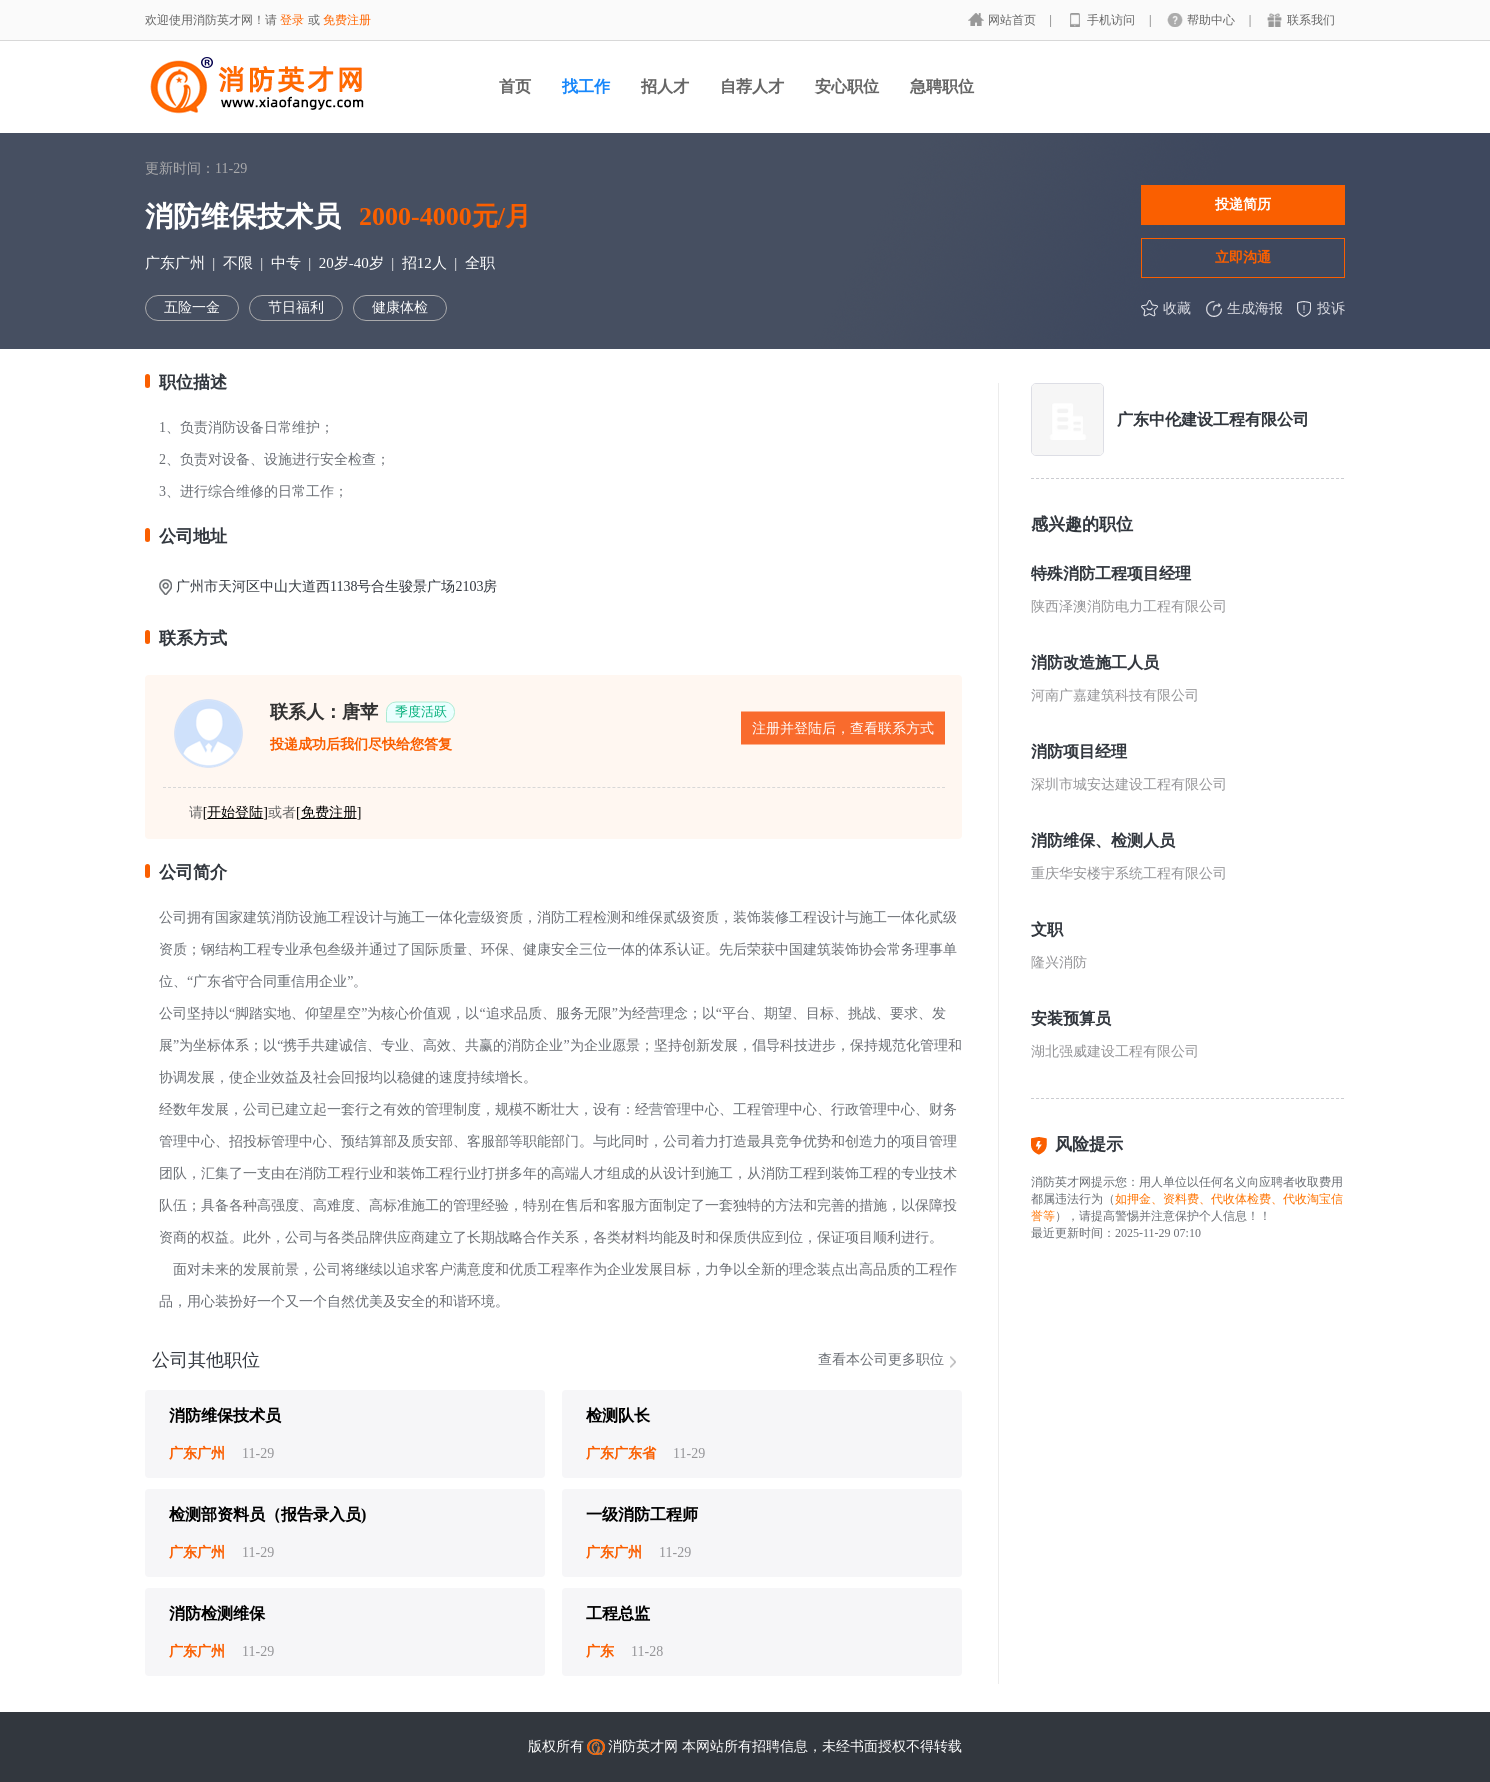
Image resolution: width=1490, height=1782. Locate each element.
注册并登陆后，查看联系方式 (843, 728)
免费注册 (347, 20)
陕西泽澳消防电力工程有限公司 (1129, 606)
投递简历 (1243, 204)
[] (235, 812)
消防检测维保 (217, 1613)
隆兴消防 (1059, 962)
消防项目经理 (1079, 751)
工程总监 (618, 1613)
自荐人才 (752, 86)
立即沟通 (1243, 257)
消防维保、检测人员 (1103, 840)
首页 (515, 86)
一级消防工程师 (642, 1514)
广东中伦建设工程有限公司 (1213, 419)
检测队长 (618, 1415)
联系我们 (1311, 20)
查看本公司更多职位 (881, 1359)
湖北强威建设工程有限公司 (1115, 1051)
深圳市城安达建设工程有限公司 (1129, 784)
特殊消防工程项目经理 (1111, 573)
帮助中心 (1212, 20)
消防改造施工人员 (1095, 662)
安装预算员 (1071, 1018)
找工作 (586, 86)
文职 (1047, 929)
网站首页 (1013, 20)
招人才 (665, 86)
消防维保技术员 (225, 1415)
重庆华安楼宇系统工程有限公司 (1129, 873)
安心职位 (847, 86)
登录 (292, 20)
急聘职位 (942, 86)
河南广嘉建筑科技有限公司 (1115, 695)
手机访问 (1112, 20)
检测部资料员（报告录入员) (267, 1514)
